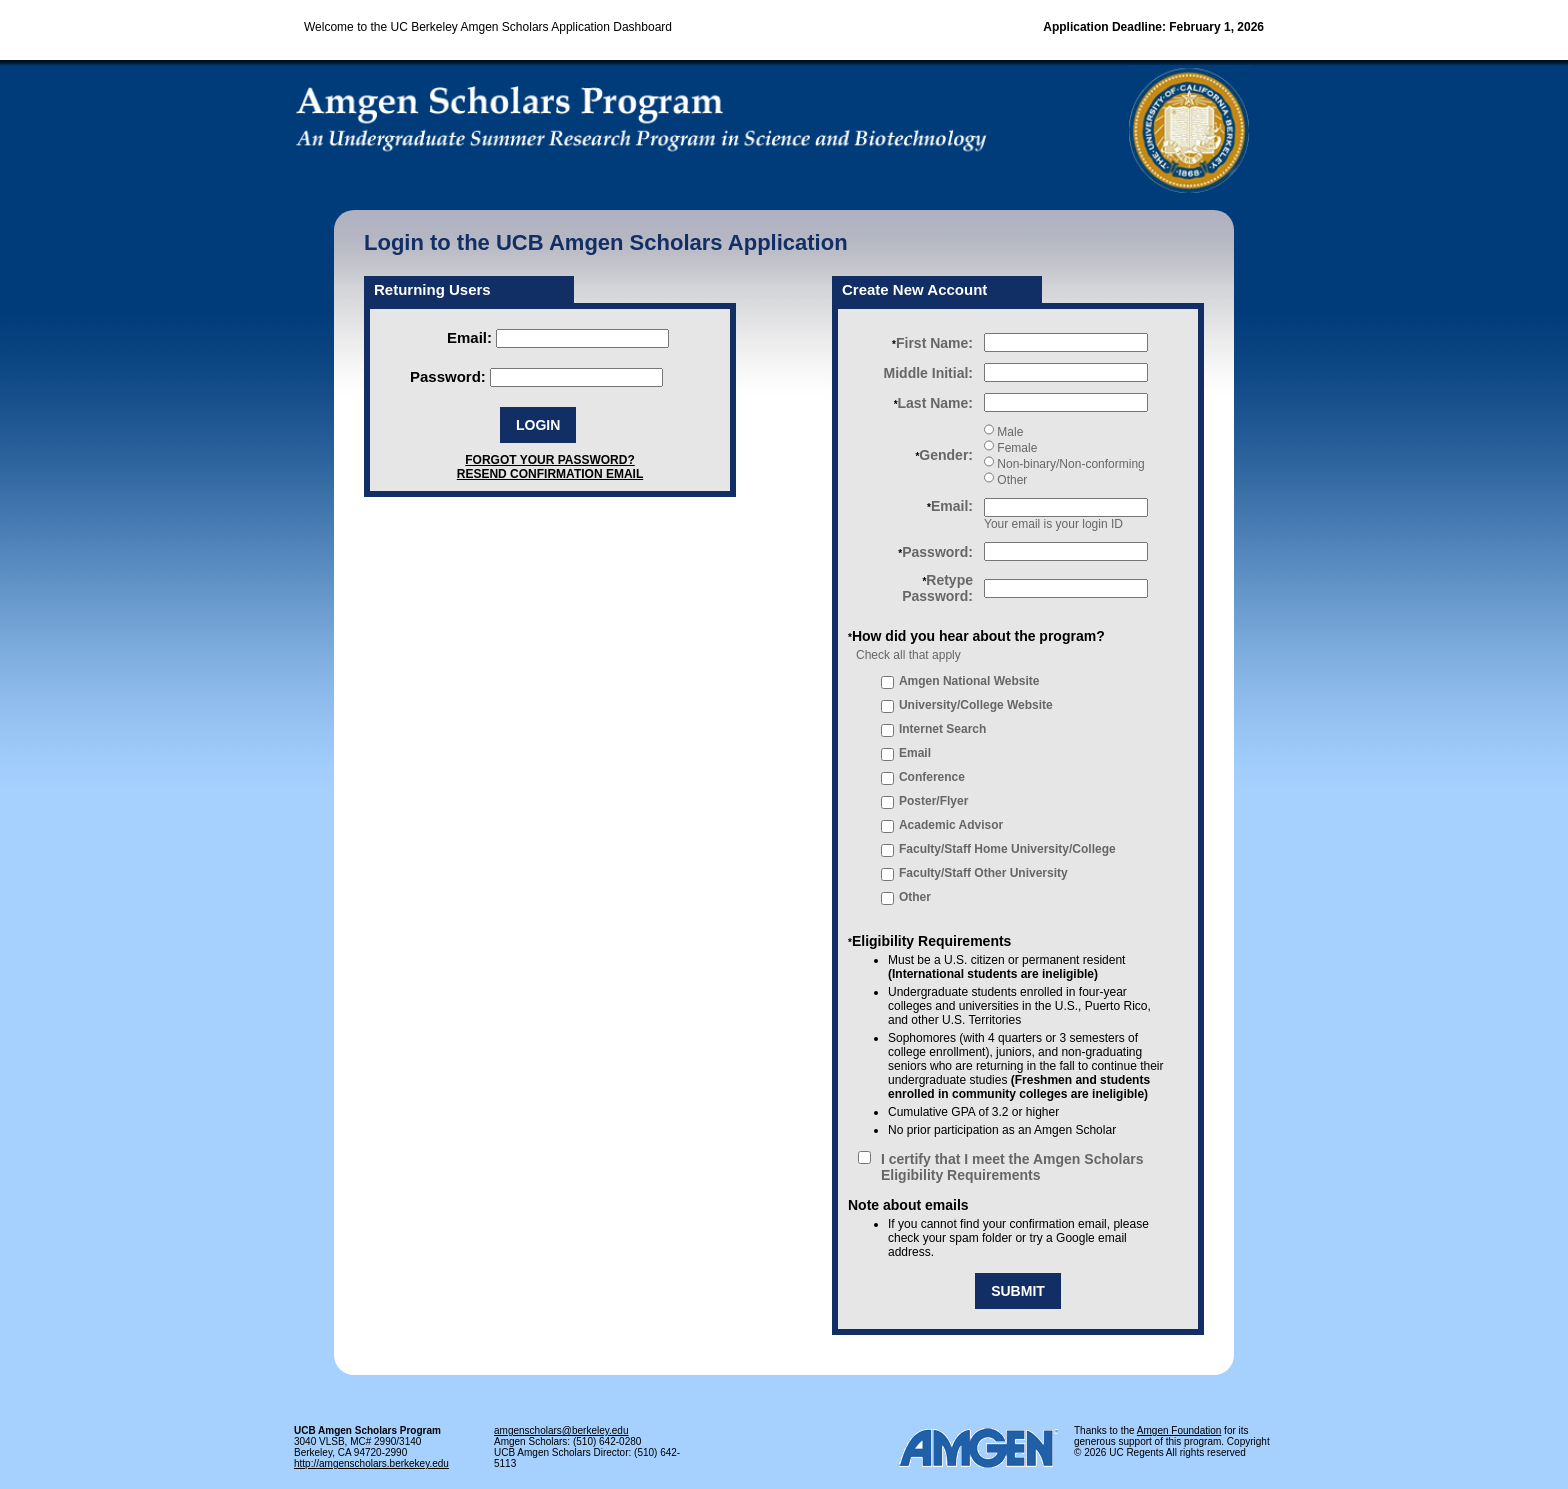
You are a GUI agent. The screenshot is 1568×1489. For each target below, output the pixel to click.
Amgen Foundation (1179, 1430)
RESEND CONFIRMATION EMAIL (550, 474)
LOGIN (538, 425)
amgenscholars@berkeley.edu (561, 1430)
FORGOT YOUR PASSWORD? (550, 460)
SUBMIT (1018, 1291)
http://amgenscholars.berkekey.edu (371, 1463)
